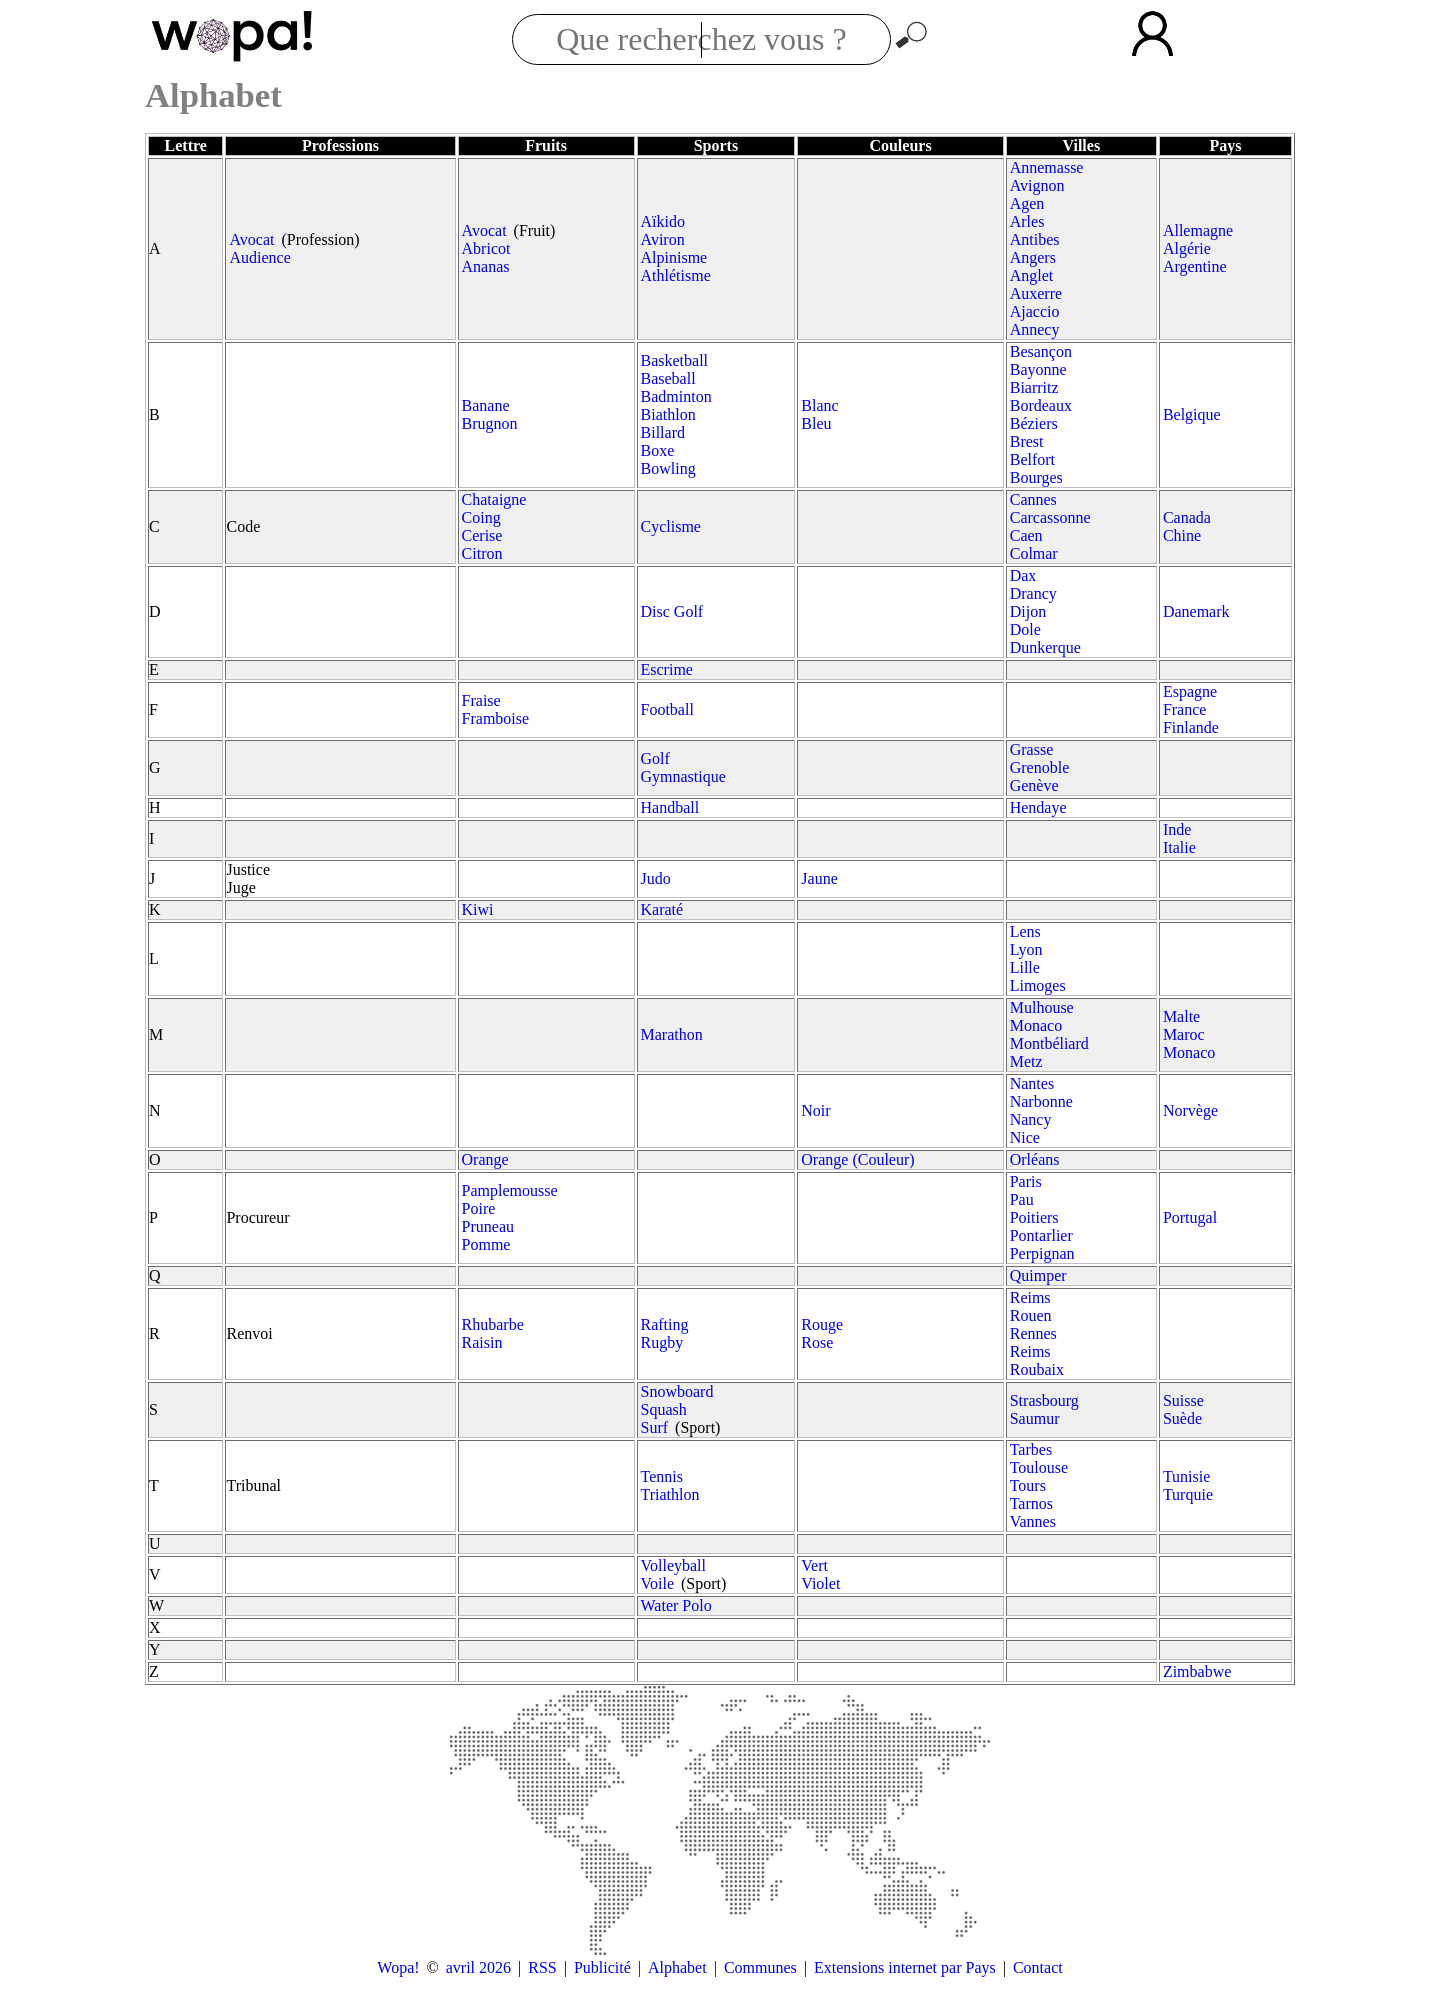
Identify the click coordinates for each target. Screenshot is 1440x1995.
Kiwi (478, 909)
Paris (1026, 1181)
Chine (1182, 535)
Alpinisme (674, 257)
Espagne (1190, 691)
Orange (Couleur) (857, 1159)
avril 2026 (478, 1967)
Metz (1026, 1061)
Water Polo (676, 1605)
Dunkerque (1045, 647)
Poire (479, 1208)
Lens (1025, 931)
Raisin (482, 1342)
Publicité (602, 1967)
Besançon (1041, 351)
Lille (1025, 967)
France (1185, 709)
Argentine (1195, 266)
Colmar (1034, 553)
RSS (542, 1967)
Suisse (1183, 1400)
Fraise (481, 700)
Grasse (1032, 749)
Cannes (1033, 499)
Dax (1023, 575)
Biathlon (668, 414)
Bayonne (1038, 369)
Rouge (822, 1324)
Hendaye (1038, 807)
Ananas (486, 266)
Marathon (672, 1034)
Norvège (1190, 1110)
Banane (486, 405)
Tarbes (1031, 1449)
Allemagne (1198, 230)
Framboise (496, 718)
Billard (663, 432)
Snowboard (677, 1391)
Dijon (1028, 611)
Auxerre (1036, 293)
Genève (1034, 785)
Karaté (662, 909)
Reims (1030, 1297)
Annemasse (1047, 167)
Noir (815, 1110)
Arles (1027, 221)
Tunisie (1186, 1476)
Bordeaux (1041, 405)
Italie (1179, 847)
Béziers (1034, 423)
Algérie (1187, 248)
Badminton (676, 396)
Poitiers (1034, 1217)
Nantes (1032, 1083)
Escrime (667, 669)
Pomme (486, 1244)
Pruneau (488, 1226)
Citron (482, 553)
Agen (1027, 203)
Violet (820, 1583)
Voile (657, 1583)
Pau (1022, 1199)
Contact (1038, 1967)
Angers (1033, 257)
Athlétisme (676, 275)
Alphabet (677, 1967)
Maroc (1184, 1034)
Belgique (1192, 414)
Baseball (668, 378)
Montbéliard (1049, 1043)
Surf (655, 1427)
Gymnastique (683, 776)
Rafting (665, 1324)
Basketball (675, 360)
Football (667, 709)
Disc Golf (672, 611)
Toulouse (1039, 1467)
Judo (656, 878)
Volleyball (673, 1565)
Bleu (816, 423)
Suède (1182, 1418)
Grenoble (1040, 767)
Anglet (1032, 275)
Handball (670, 807)
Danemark (1196, 611)
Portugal (1190, 1217)
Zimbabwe (1197, 1671)
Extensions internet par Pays (905, 1967)
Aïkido (663, 221)
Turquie (1188, 1494)
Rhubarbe (493, 1324)
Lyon (1026, 949)
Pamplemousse (510, 1190)
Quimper (1038, 1275)
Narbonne (1041, 1101)
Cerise (482, 535)
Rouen (1031, 1315)
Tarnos (1031, 1503)
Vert (814, 1565)
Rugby (662, 1342)
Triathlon (670, 1494)
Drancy (1033, 593)
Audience (259, 257)
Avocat (251, 239)
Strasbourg (1044, 1400)
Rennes (1033, 1333)
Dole (1025, 629)
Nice (1025, 1137)
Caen (1026, 535)
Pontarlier (1041, 1235)
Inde (1177, 829)
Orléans (1035, 1159)
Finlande (1191, 727)
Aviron (663, 239)
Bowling (668, 468)
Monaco (1036, 1025)
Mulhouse (1042, 1007)
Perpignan (1042, 1253)
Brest (1027, 441)
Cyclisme (671, 526)
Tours (1028, 1485)
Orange (485, 1159)
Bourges (1036, 477)
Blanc (819, 405)
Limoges (1038, 985)
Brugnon (490, 423)
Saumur (1035, 1418)
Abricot (486, 248)
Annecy (1035, 329)
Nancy (1031, 1119)
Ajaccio (1035, 311)
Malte (1181, 1016)
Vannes (1033, 1521)
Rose (817, 1342)
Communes (760, 1967)
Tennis (662, 1476)
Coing (481, 517)
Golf (655, 758)
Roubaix (1037, 1369)
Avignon (1037, 185)
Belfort (1032, 459)
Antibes (1035, 239)
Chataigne (494, 499)
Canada (1187, 517)
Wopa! (398, 1967)
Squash (664, 1409)
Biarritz (1034, 387)
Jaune (819, 878)
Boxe (658, 450)
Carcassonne (1050, 517)
